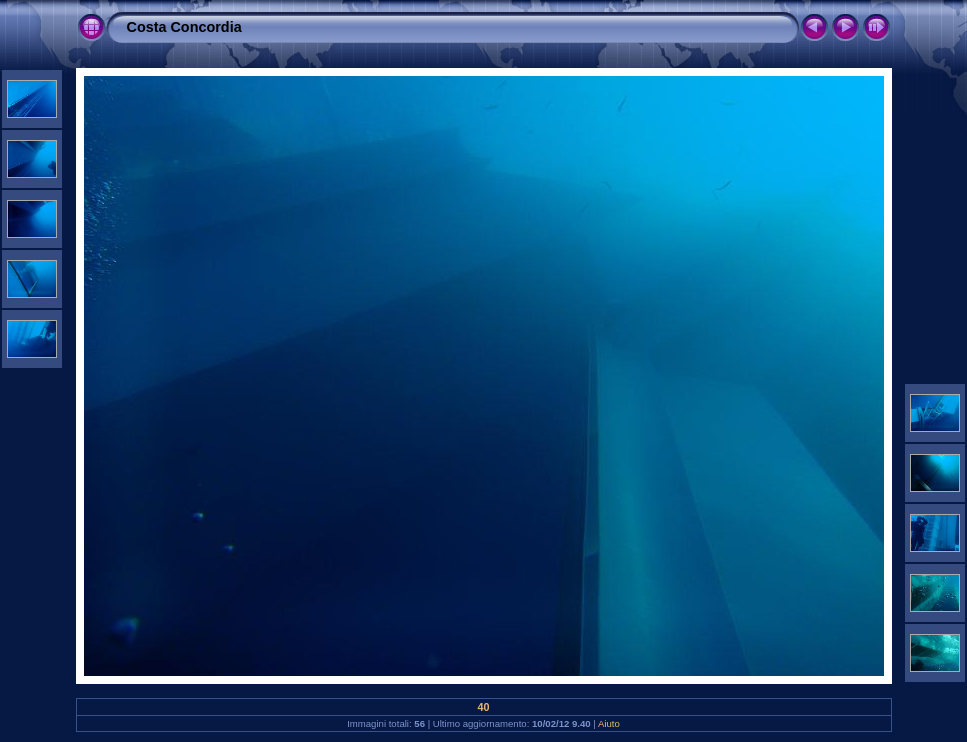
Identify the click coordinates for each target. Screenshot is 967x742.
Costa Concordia (184, 27)
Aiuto (609, 723)
